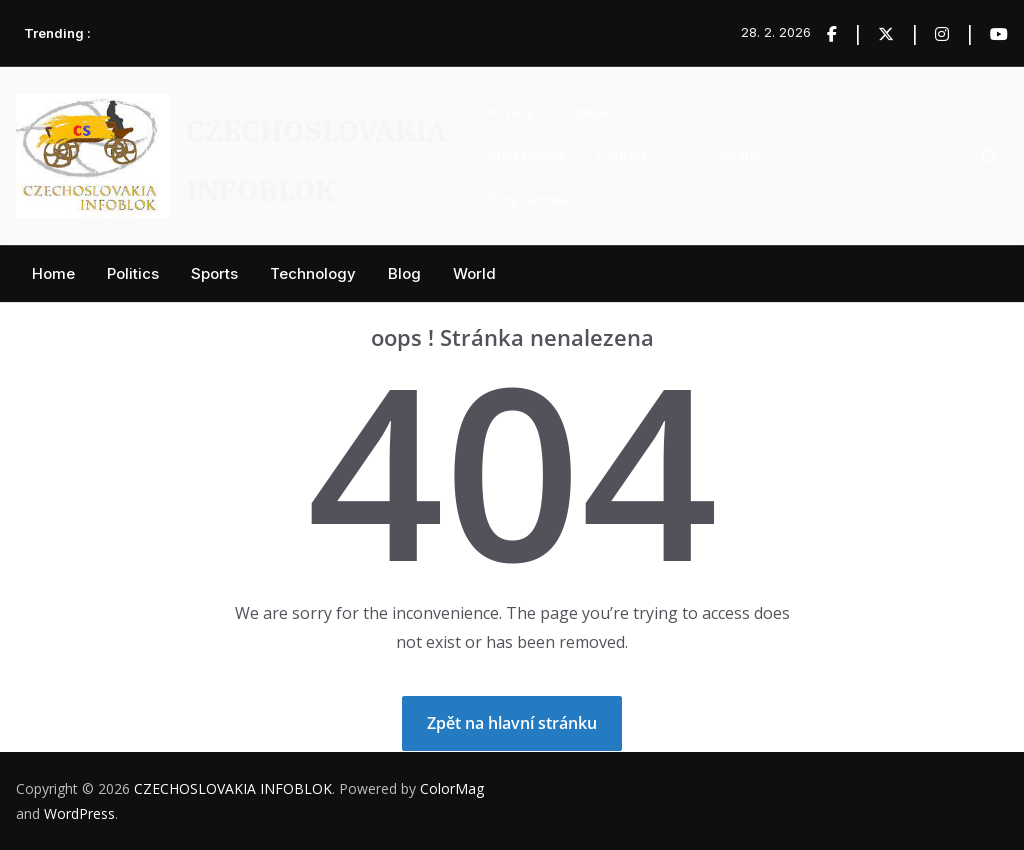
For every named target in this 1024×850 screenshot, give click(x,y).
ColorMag (452, 788)
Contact (622, 155)
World (474, 273)
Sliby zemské (529, 199)
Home (53, 273)
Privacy (511, 112)
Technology (313, 273)
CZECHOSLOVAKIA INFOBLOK (233, 788)
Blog (404, 273)
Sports (214, 273)
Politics (133, 273)
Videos (587, 112)
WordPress (79, 813)
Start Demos (526, 155)
